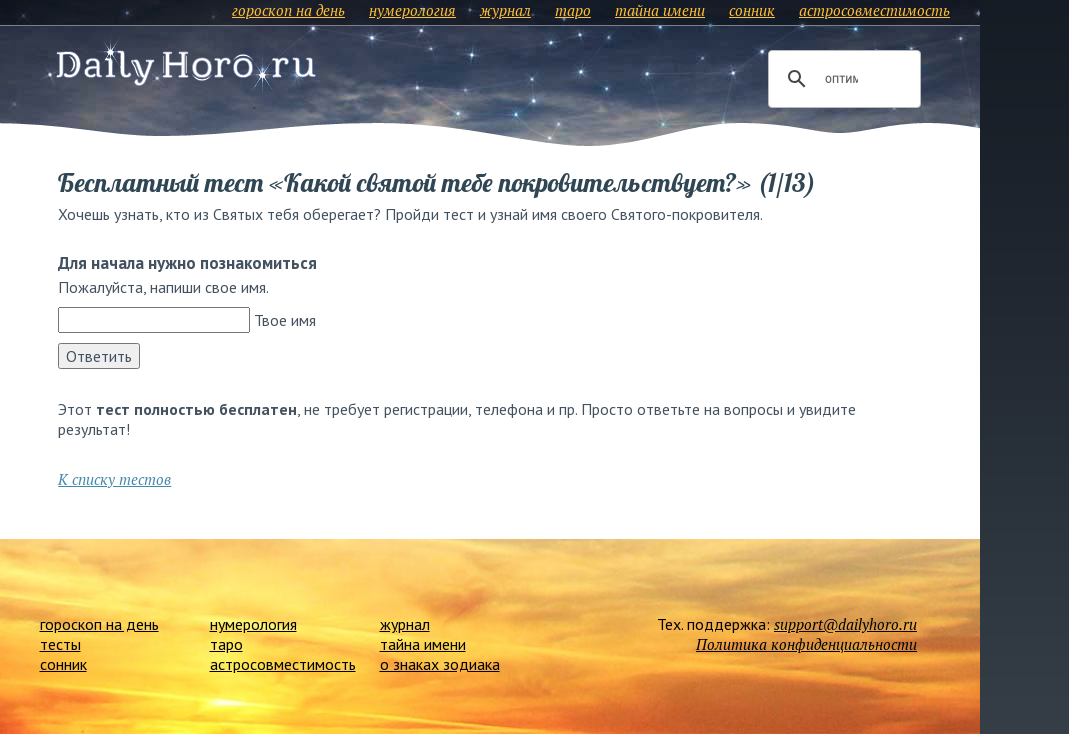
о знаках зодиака (440, 664)
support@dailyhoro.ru (845, 624)
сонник (752, 10)
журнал (505, 10)
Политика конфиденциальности (806, 644)
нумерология (412, 10)
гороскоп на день (288, 10)
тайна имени (660, 10)
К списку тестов (114, 479)
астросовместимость (874, 10)
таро (573, 10)
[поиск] (841, 79)
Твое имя (285, 320)
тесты (60, 644)
